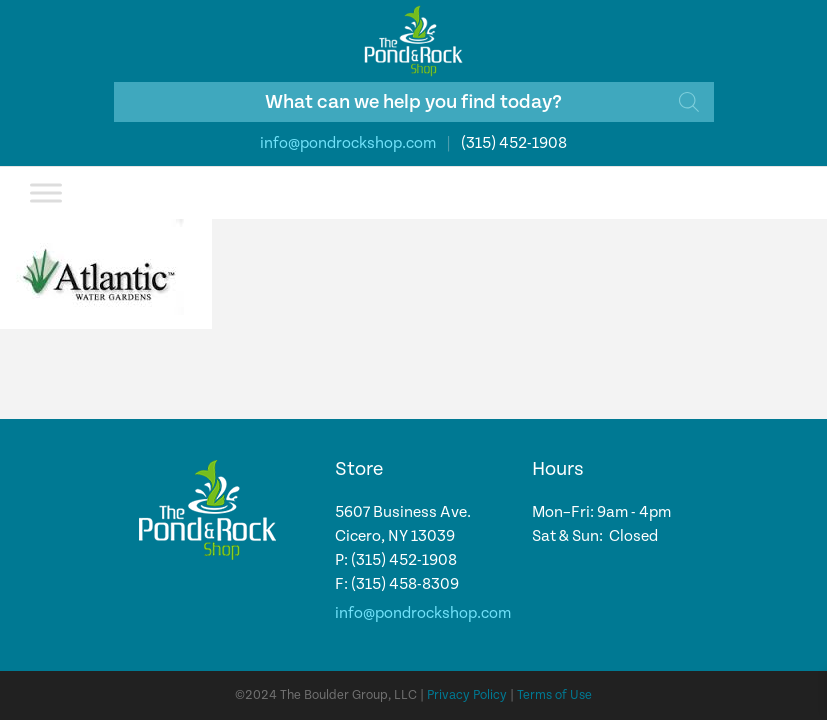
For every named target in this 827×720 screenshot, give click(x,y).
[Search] (689, 102)
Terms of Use (554, 695)
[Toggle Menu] (46, 192)
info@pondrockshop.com (348, 143)
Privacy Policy (467, 695)
